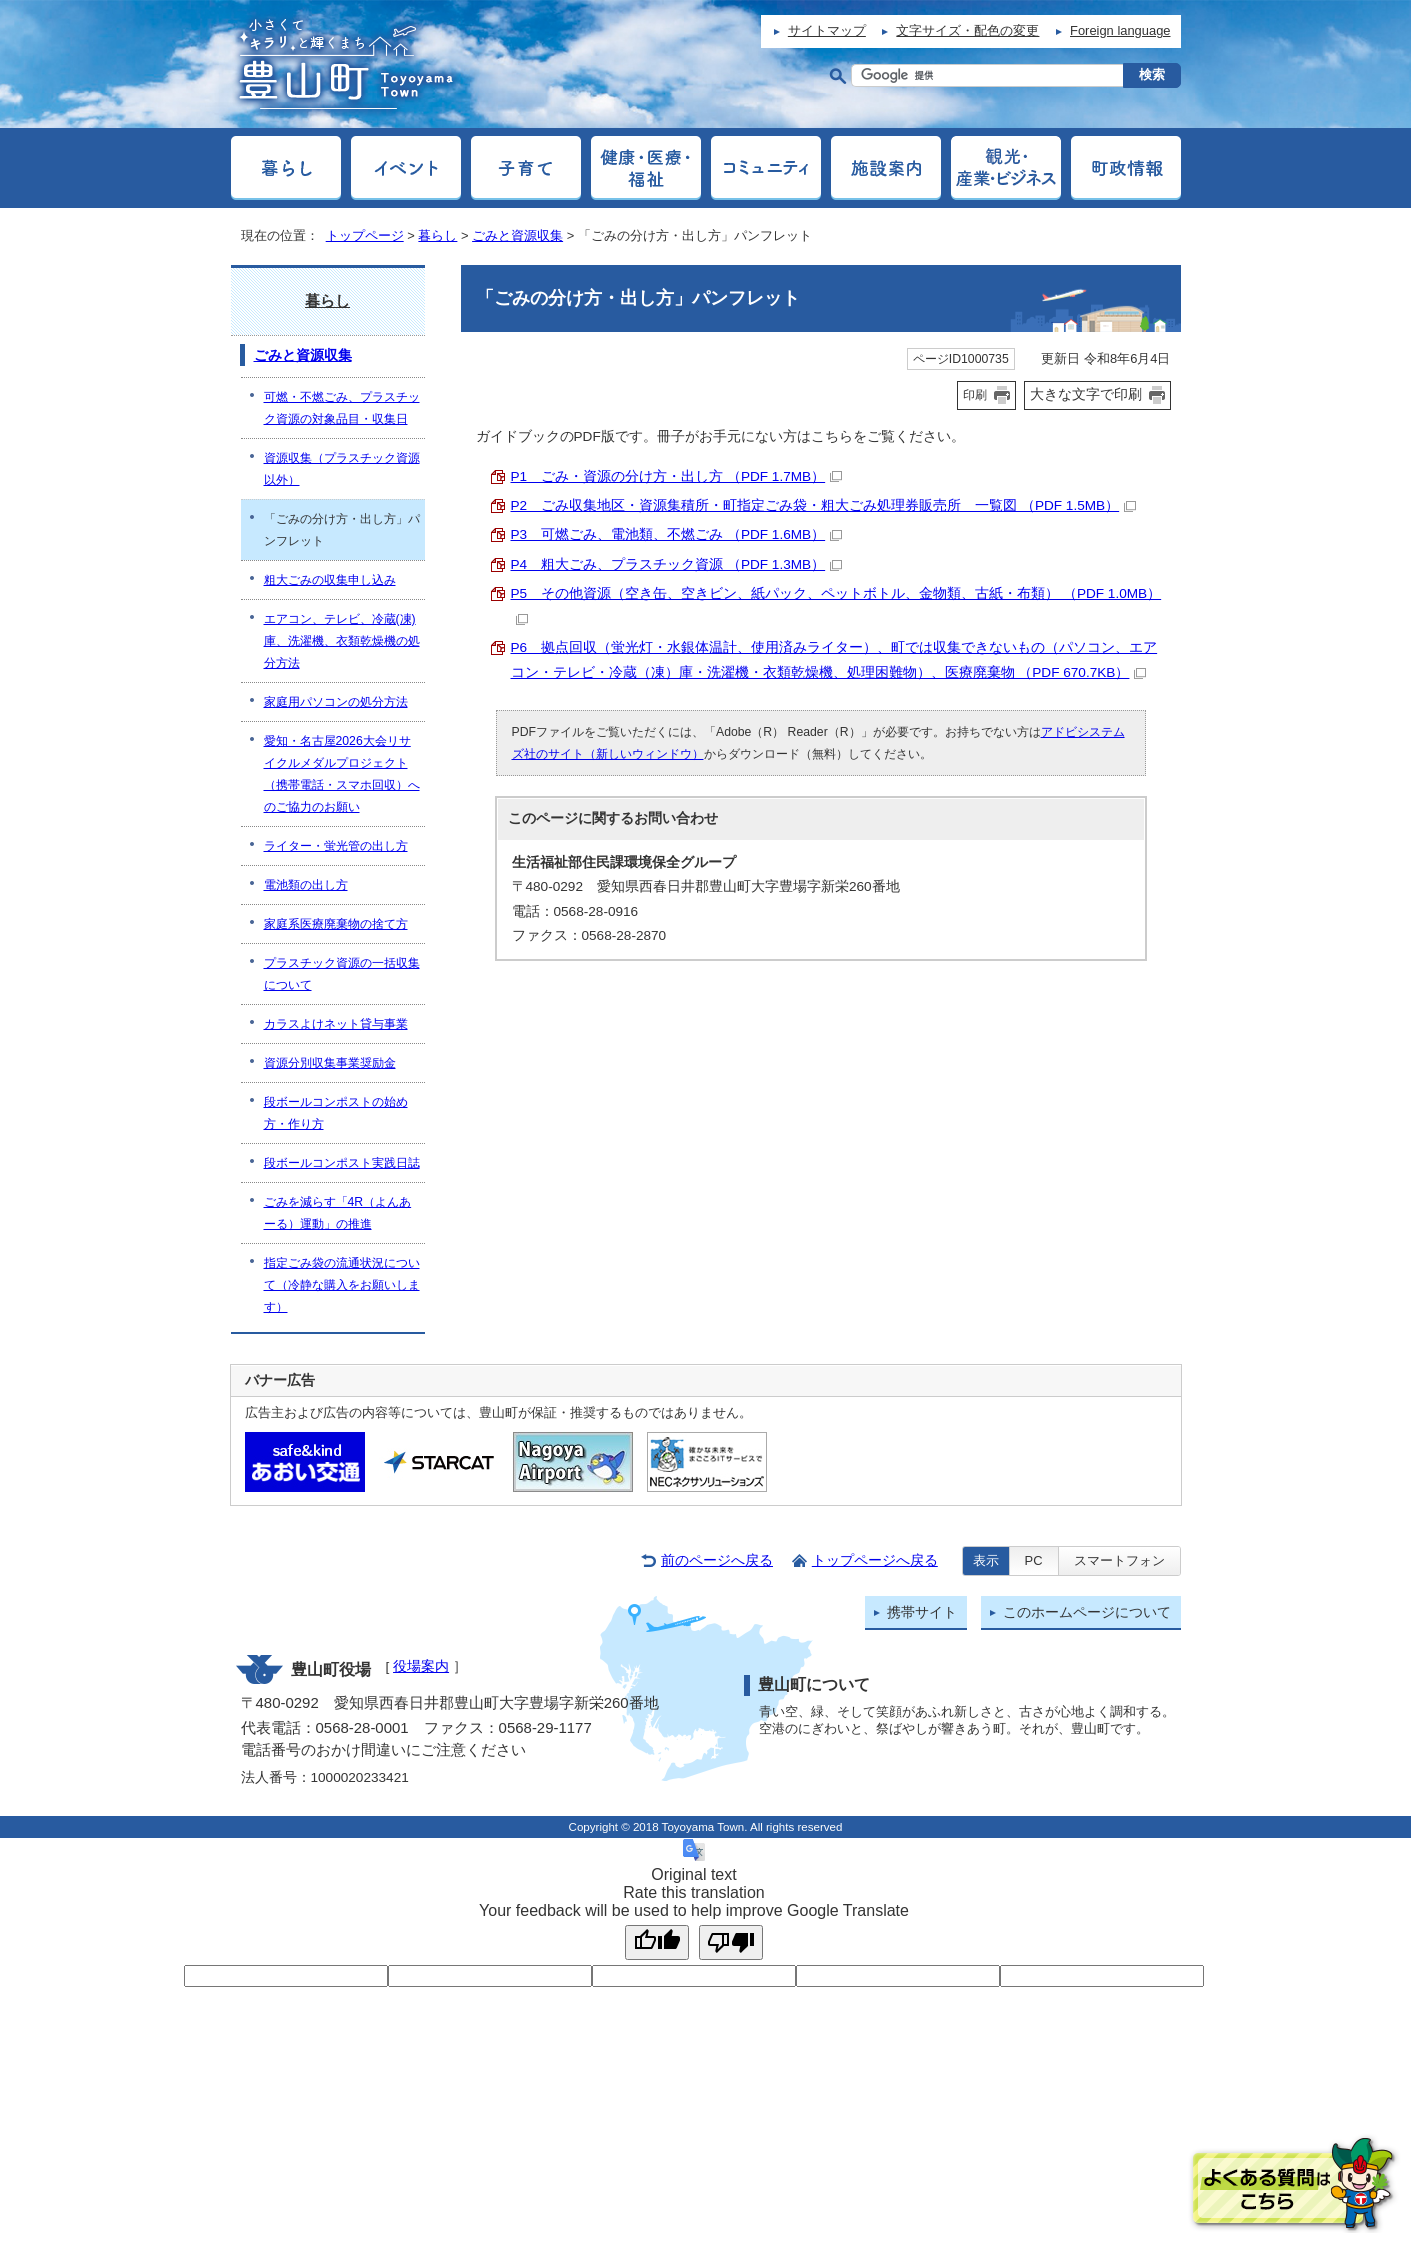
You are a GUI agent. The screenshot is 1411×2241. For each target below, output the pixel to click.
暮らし (437, 235)
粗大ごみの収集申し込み (330, 580)
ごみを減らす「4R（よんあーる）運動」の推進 (338, 1213)
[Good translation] (657, 1942)
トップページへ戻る (875, 1560)
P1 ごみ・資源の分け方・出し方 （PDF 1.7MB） (677, 476)
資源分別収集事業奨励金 (330, 1063)
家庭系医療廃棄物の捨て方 (336, 924)
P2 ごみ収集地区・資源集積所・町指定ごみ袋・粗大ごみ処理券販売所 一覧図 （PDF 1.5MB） (824, 505)
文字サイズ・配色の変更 (967, 30)
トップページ (365, 235)
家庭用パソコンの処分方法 (336, 702)
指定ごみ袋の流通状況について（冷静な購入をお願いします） (342, 1285)
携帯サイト (922, 1612)
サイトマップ (827, 30)
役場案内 (421, 1666)
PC (1034, 1560)
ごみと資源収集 (517, 235)
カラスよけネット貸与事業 (336, 1024)
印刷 (975, 395)
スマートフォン (1119, 1560)
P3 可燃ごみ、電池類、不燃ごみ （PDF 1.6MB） (677, 534)
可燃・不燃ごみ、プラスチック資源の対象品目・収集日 (342, 408)
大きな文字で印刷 (1086, 394)
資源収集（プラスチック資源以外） (342, 469)
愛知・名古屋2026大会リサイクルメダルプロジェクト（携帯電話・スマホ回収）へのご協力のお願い (342, 774)
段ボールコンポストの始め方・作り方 (336, 1113)
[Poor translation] (731, 1942)
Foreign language (1120, 30)
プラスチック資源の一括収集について (342, 974)
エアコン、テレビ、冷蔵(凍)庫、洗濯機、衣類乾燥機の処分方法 (342, 641)
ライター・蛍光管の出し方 (336, 846)
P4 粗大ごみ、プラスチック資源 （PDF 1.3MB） (677, 564)
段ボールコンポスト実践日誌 (342, 1163)
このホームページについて (1087, 1612)
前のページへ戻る (717, 1560)
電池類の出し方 (306, 885)
